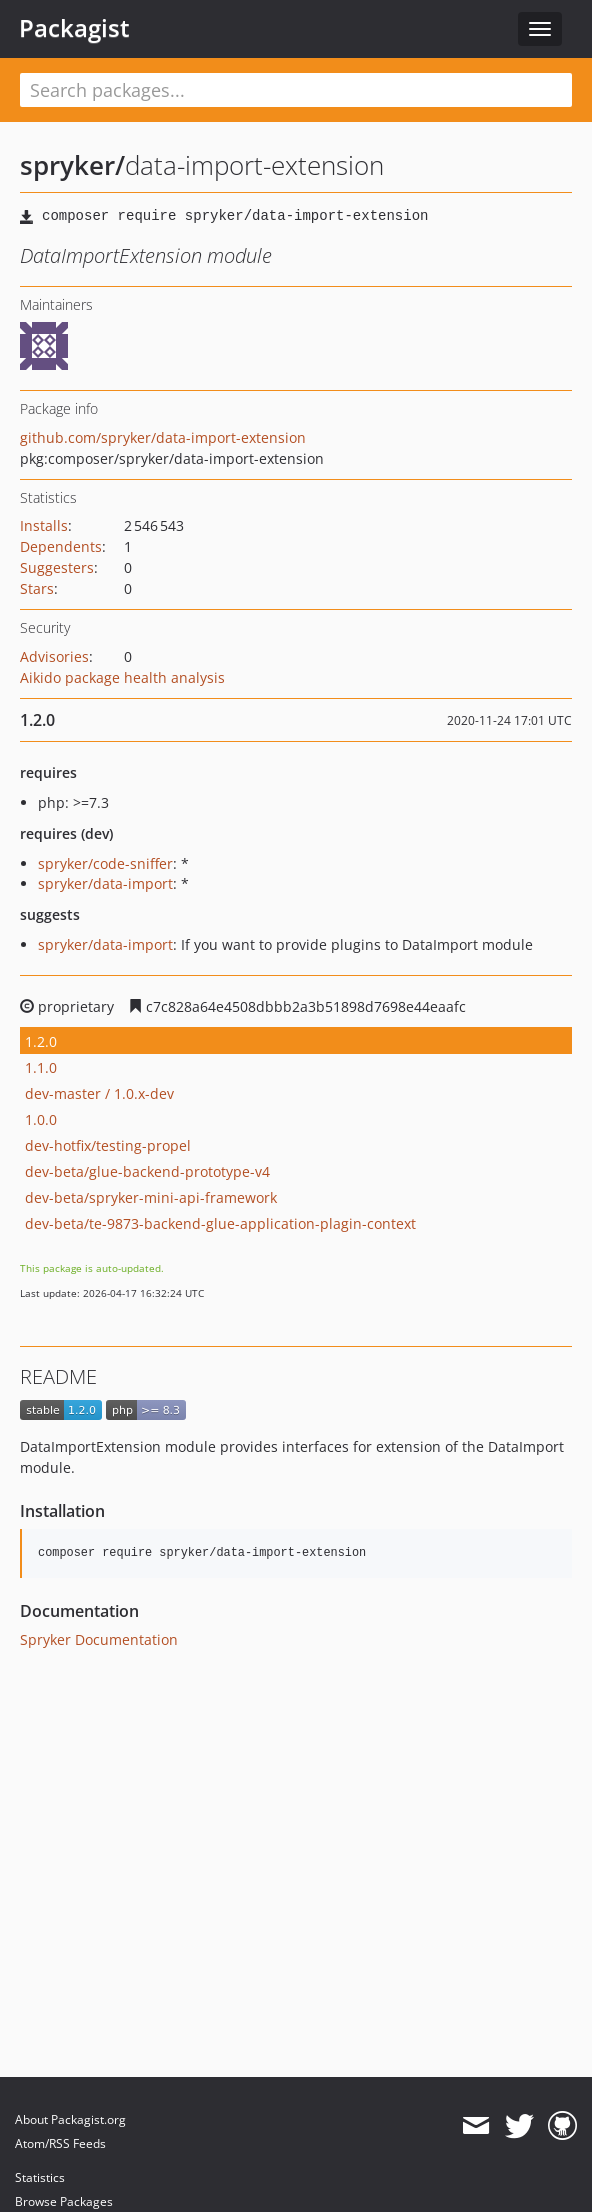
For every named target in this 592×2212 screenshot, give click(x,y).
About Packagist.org (70, 2119)
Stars (37, 588)
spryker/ (72, 165)
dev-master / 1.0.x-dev (99, 1093)
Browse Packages (64, 2201)
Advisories (54, 656)
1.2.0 (41, 1041)
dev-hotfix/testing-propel (108, 1145)
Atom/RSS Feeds (60, 2143)
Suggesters (57, 567)
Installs (44, 525)
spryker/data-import (105, 883)
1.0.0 (41, 1119)
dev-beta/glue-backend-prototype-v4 (147, 1171)
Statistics (40, 2177)
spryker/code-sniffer (105, 863)
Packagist (74, 28)
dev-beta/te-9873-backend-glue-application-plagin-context (220, 1223)
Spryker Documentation (99, 1639)
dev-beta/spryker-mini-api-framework (151, 1197)
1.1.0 (41, 1067)
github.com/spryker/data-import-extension (163, 437)
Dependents (61, 546)
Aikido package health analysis (122, 677)
